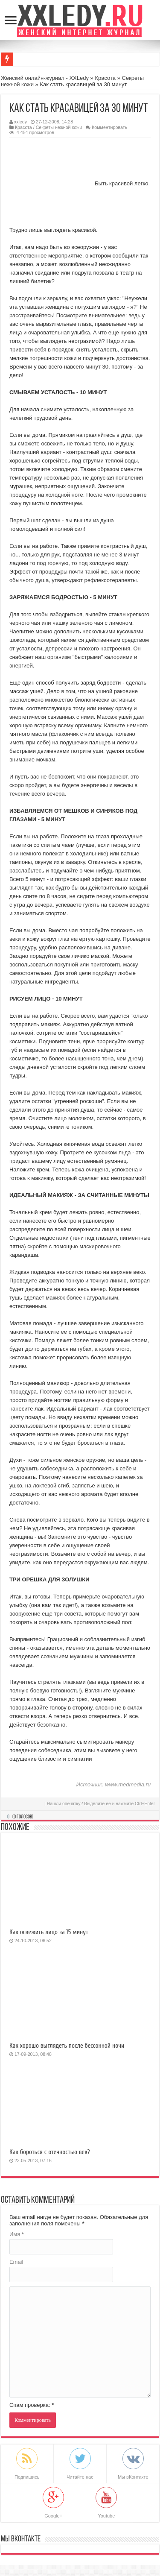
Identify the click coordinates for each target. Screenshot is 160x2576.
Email (16, 2262)
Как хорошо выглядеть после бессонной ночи (67, 2045)
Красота (105, 78)
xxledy (20, 121)
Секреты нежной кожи (59, 127)
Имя (16, 2234)
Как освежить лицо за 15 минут (48, 1932)
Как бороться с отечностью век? (49, 2152)
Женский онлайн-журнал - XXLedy (45, 78)
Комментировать (109, 127)
